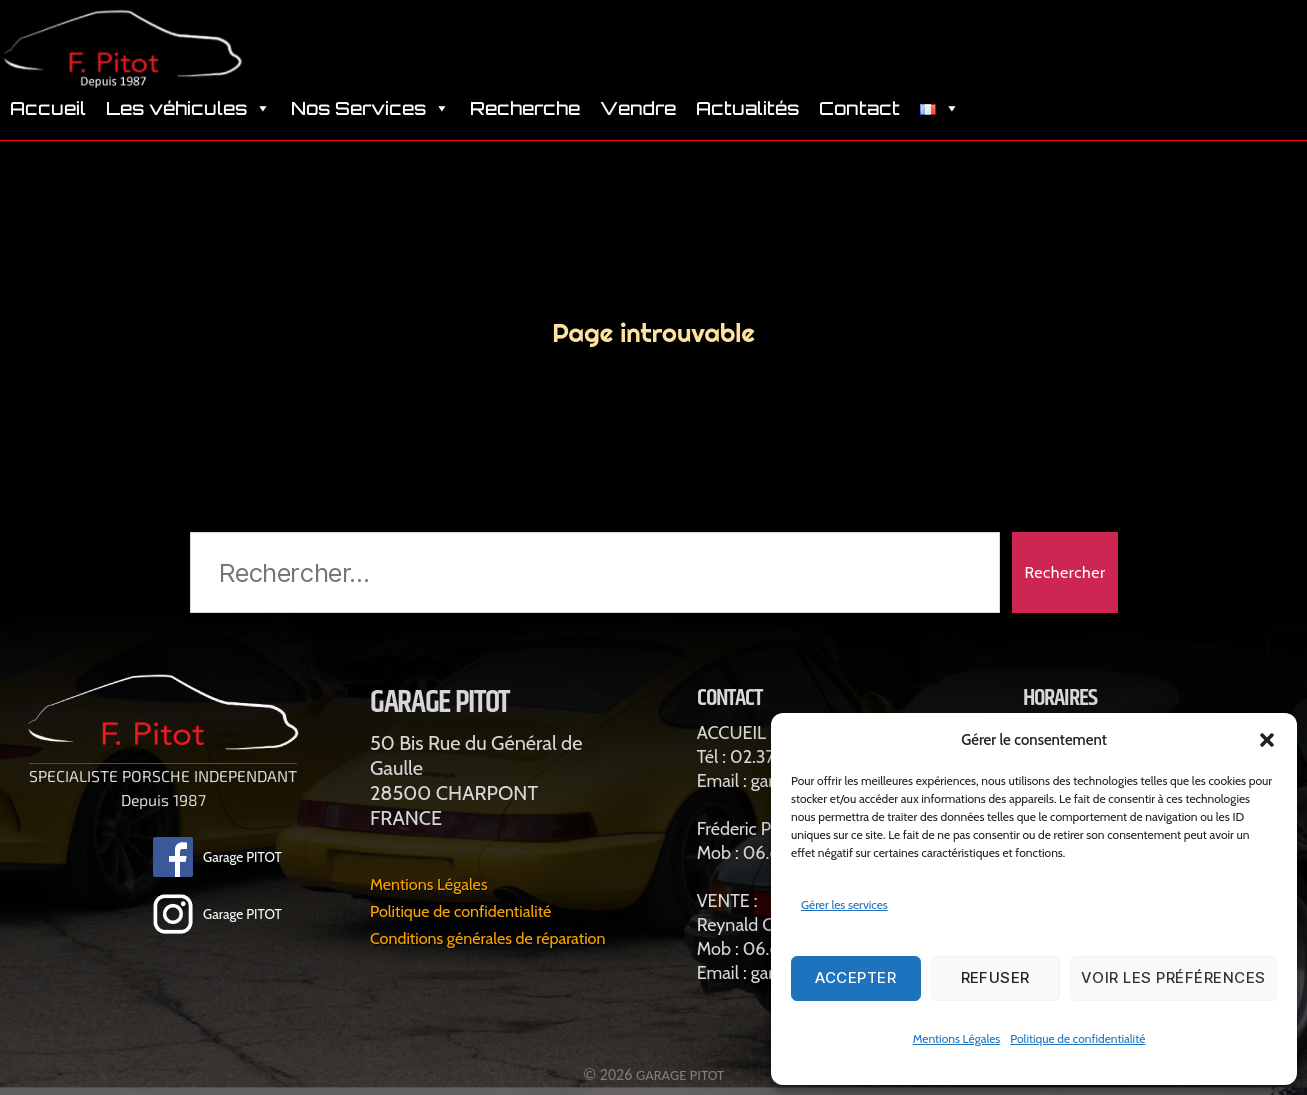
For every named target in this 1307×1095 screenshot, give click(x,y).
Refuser (996, 977)
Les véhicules (188, 120)
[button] (1267, 740)
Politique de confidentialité (1077, 1038)
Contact (859, 120)
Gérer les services (844, 904)
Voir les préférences (1173, 977)
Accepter (855, 977)
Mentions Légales (957, 1038)
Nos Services (370, 120)
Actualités (747, 120)
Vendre (638, 120)
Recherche (525, 120)
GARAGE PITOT (680, 1074)
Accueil (48, 120)
